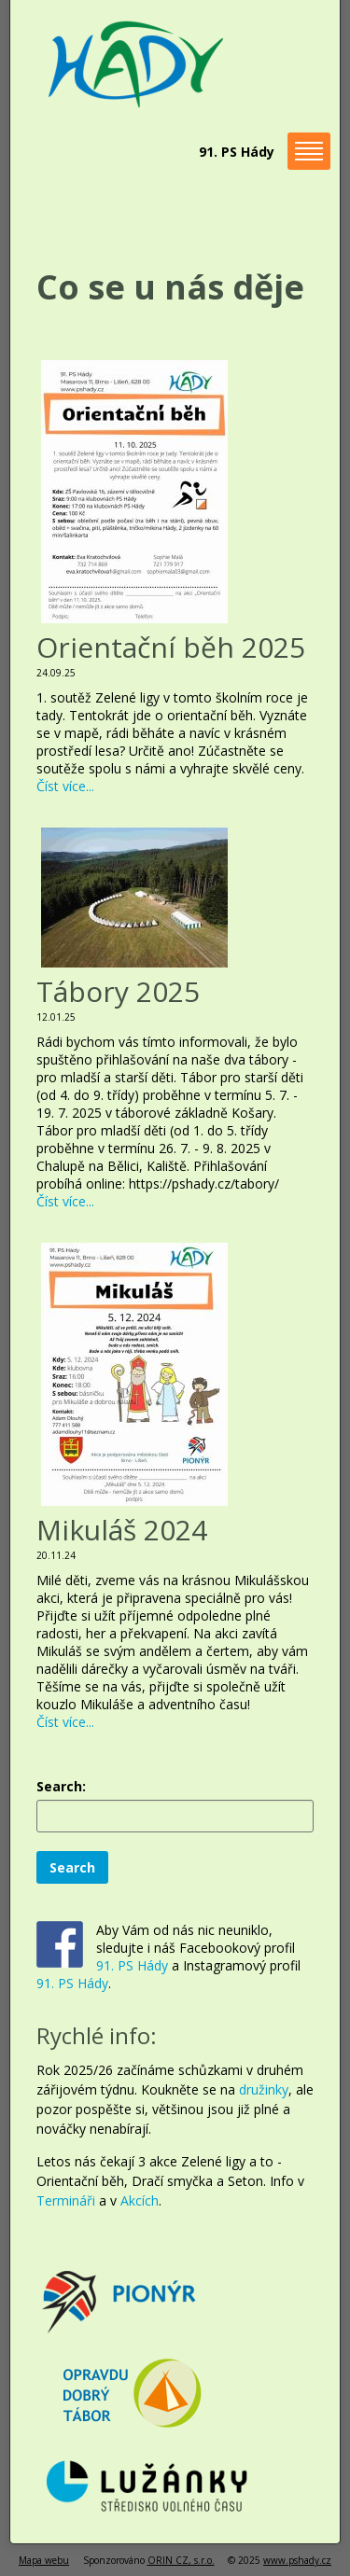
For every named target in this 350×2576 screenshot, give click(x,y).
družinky (263, 2089)
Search (72, 1867)
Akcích (139, 2200)
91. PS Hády (132, 1965)
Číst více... (65, 786)
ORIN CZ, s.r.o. (181, 2560)
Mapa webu (44, 2560)
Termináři (65, 2200)
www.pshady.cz (297, 2560)
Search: (61, 1786)
